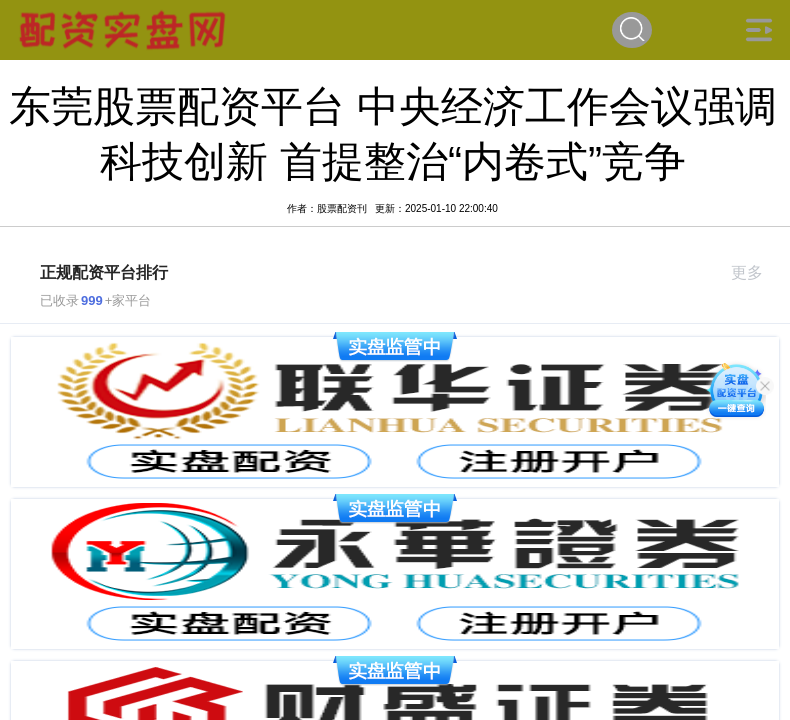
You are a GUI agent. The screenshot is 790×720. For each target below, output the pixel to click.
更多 (755, 272)
